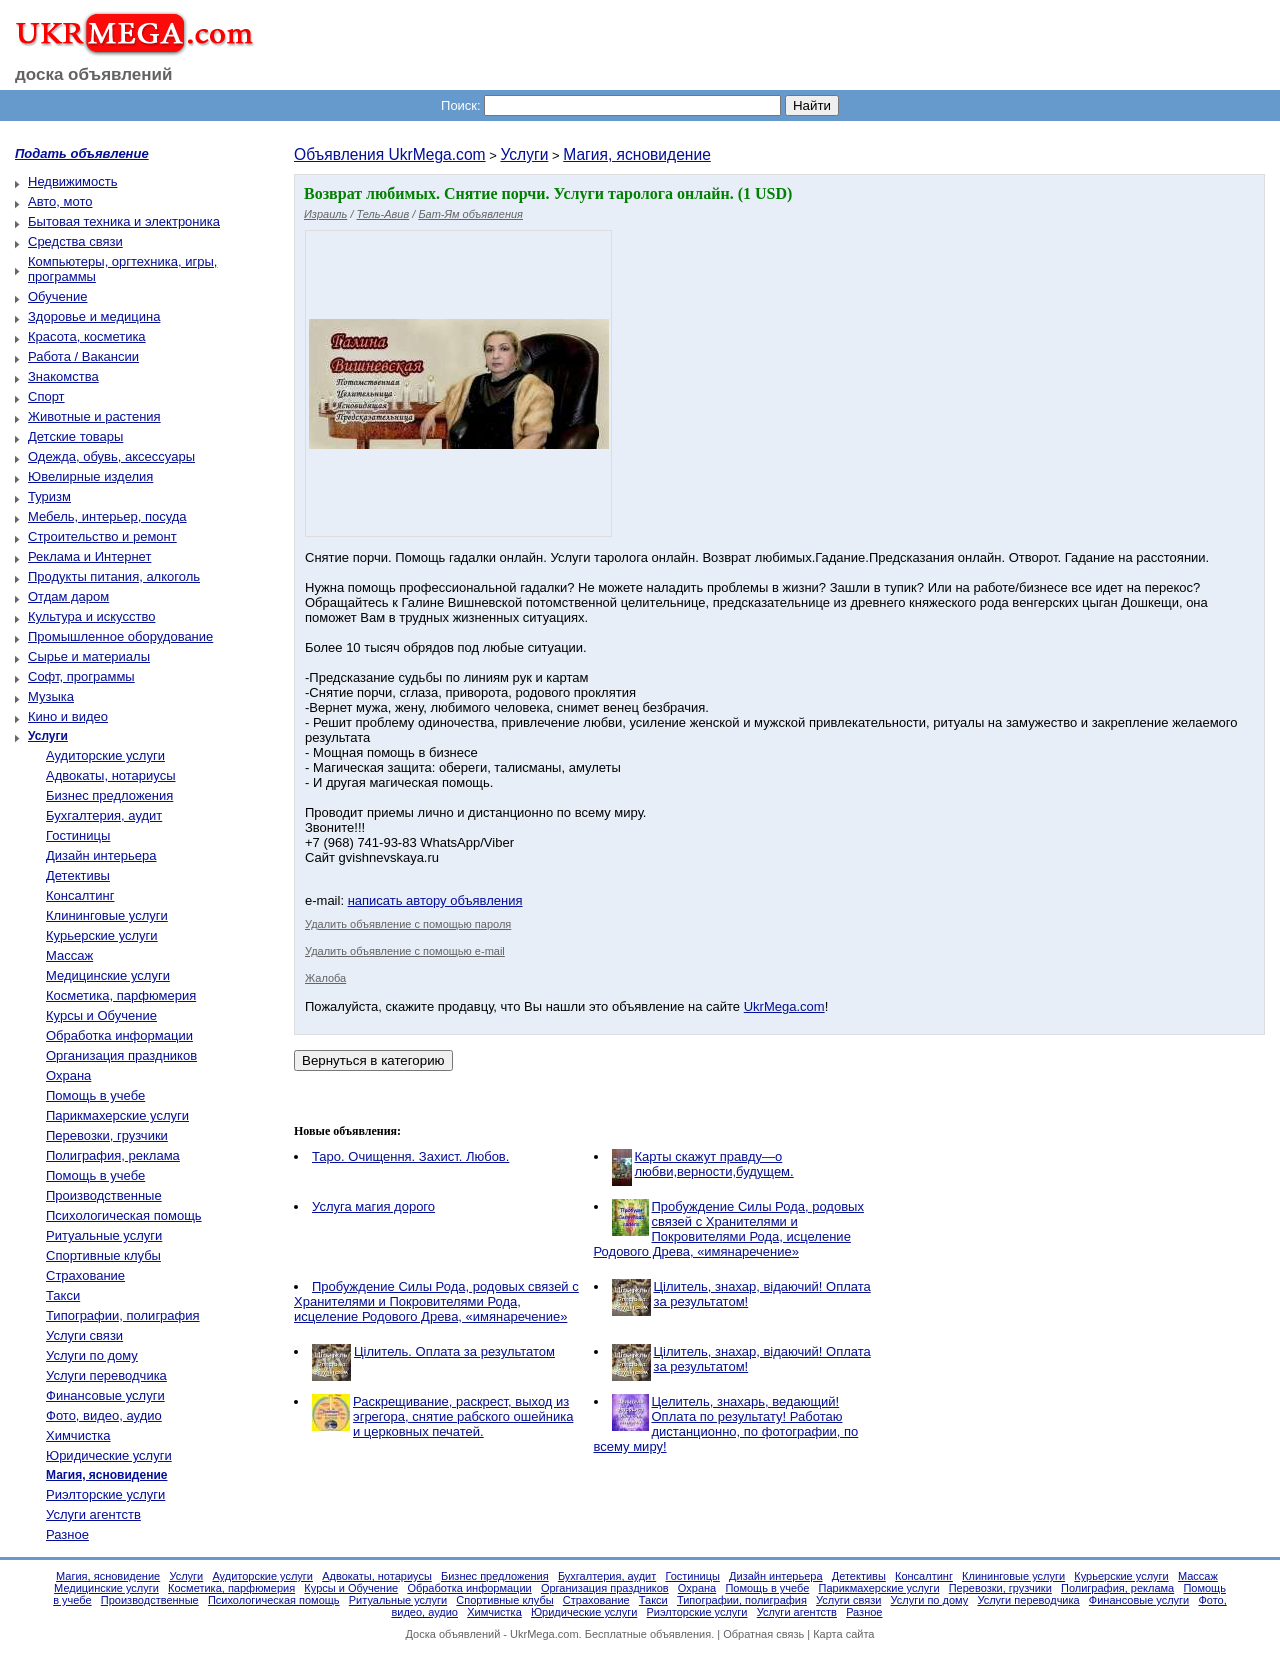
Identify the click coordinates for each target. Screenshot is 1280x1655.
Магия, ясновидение (637, 154)
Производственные (104, 1195)
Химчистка (78, 1435)
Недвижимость (72, 181)
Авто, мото (60, 201)
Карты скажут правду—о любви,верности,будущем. (714, 1164)
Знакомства (63, 376)
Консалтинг (80, 895)
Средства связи (75, 241)
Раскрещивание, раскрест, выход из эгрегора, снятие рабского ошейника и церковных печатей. (463, 1416)
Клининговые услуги (107, 915)
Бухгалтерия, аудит (104, 815)
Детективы (78, 875)
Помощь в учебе (95, 1095)
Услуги (524, 154)
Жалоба (325, 978)
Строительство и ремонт (102, 536)
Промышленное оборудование (120, 636)
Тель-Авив (383, 214)
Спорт (46, 396)
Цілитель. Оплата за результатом (454, 1351)
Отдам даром (68, 596)
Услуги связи (84, 1335)
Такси (63, 1295)
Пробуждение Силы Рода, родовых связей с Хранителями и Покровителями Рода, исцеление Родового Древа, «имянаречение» (729, 1229)
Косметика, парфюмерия (121, 995)
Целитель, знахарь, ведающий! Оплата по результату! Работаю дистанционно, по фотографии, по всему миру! (726, 1424)
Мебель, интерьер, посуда (107, 516)
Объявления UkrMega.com (390, 154)
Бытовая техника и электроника (124, 221)
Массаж (69, 955)
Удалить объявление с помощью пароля (408, 924)
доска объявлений (94, 74)
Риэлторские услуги (105, 1494)
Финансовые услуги (105, 1395)
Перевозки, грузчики (107, 1135)
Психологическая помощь (124, 1215)
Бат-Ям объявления (470, 214)
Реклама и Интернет (89, 556)
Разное (67, 1534)
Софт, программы (81, 676)
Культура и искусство (91, 616)
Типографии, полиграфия (123, 1315)
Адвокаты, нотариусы (111, 775)
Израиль (325, 214)
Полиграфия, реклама (113, 1155)
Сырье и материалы (89, 656)
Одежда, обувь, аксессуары (111, 456)
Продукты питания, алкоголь (114, 576)
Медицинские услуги (108, 975)
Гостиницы (78, 835)
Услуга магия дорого (373, 1206)
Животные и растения (94, 416)
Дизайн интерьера (101, 855)
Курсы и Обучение (101, 1015)
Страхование (85, 1275)
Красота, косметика (87, 336)
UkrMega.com (784, 1006)
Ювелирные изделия (90, 476)
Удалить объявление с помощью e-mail (405, 951)
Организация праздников (121, 1055)
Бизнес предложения (109, 795)
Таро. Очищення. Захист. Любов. (410, 1156)
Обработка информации (119, 1035)
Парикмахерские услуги (117, 1115)
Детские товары (75, 436)
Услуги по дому (92, 1355)
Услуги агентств (93, 1514)
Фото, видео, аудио (104, 1415)
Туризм (49, 496)
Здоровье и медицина (94, 316)
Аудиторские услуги (105, 755)
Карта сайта (843, 1634)
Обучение (57, 296)
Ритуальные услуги (104, 1235)
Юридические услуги (109, 1455)
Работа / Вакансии (83, 356)
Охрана (68, 1075)
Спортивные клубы (103, 1255)
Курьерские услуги (102, 935)
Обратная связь (763, 1634)
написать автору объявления (435, 900)
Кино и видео (68, 716)
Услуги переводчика (106, 1375)
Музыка (51, 696)
